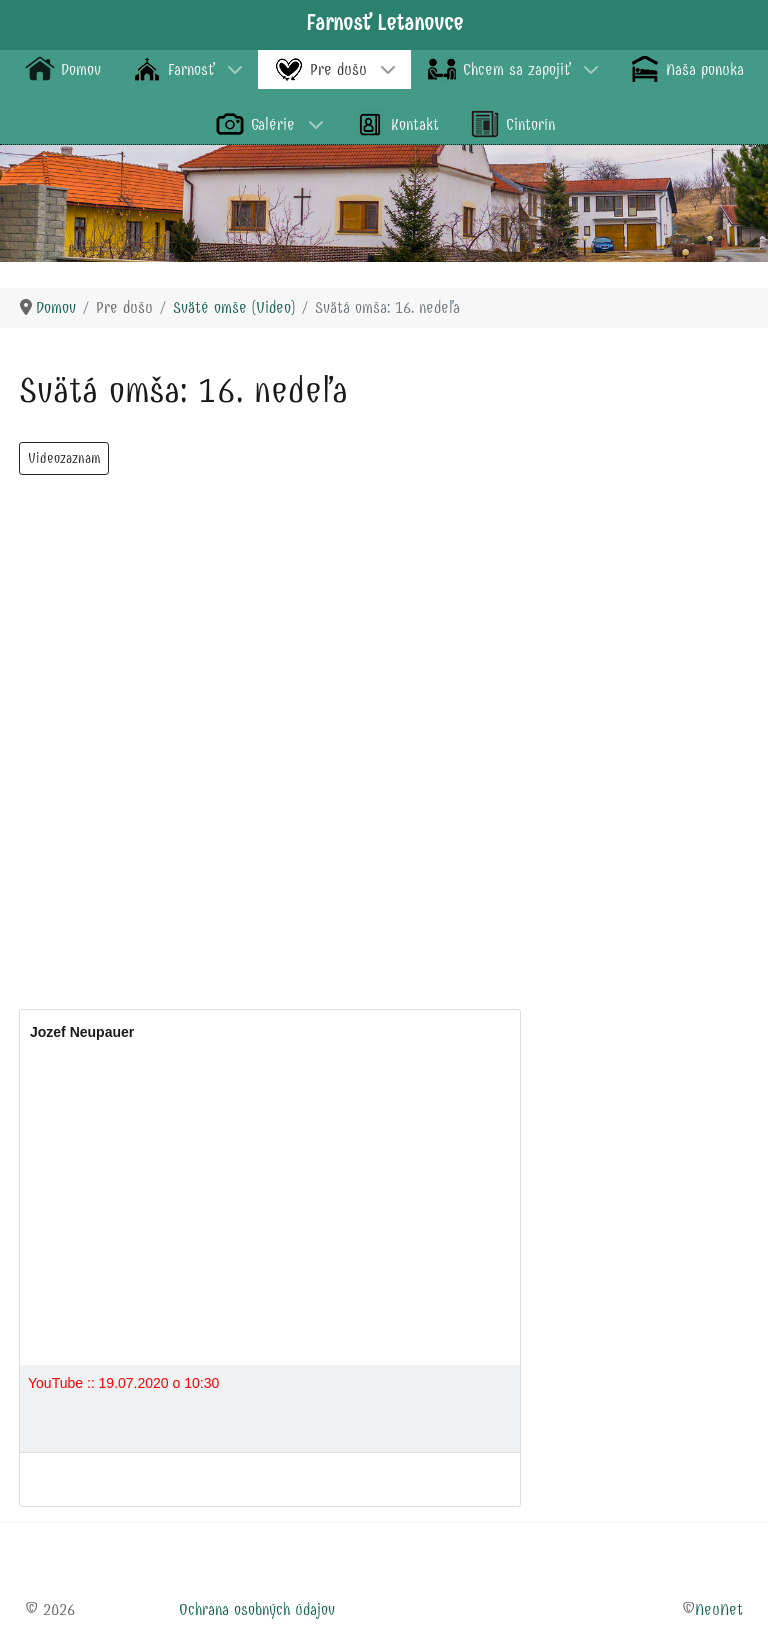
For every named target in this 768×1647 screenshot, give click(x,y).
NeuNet (719, 1609)
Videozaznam (64, 458)
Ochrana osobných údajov (257, 1609)
